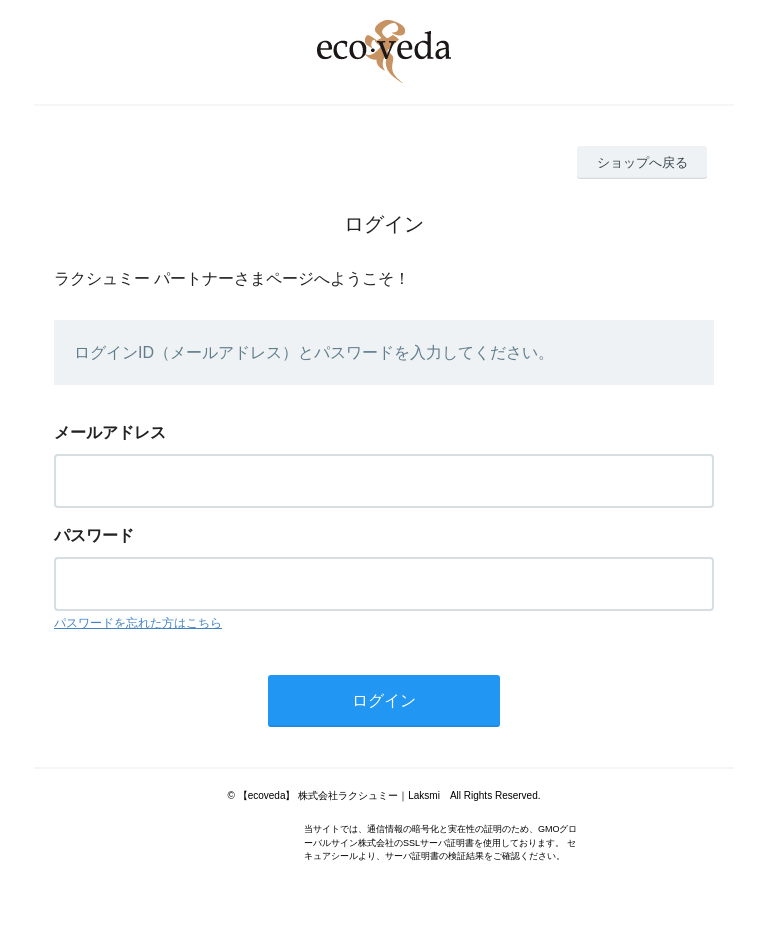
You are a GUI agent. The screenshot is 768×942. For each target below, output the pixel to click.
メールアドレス (110, 432)
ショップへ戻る (642, 162)
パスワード (94, 535)
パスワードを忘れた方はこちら (138, 623)
